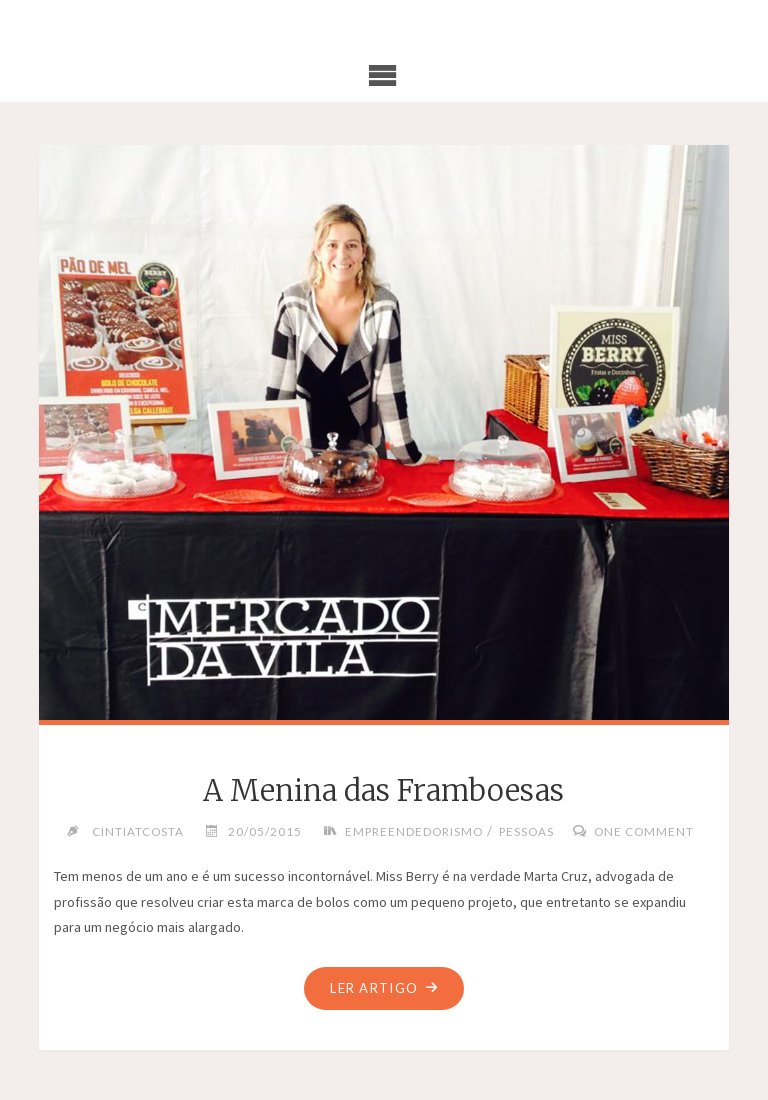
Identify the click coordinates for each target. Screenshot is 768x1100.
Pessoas (526, 831)
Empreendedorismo (414, 831)
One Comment (644, 831)
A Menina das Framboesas (383, 791)
